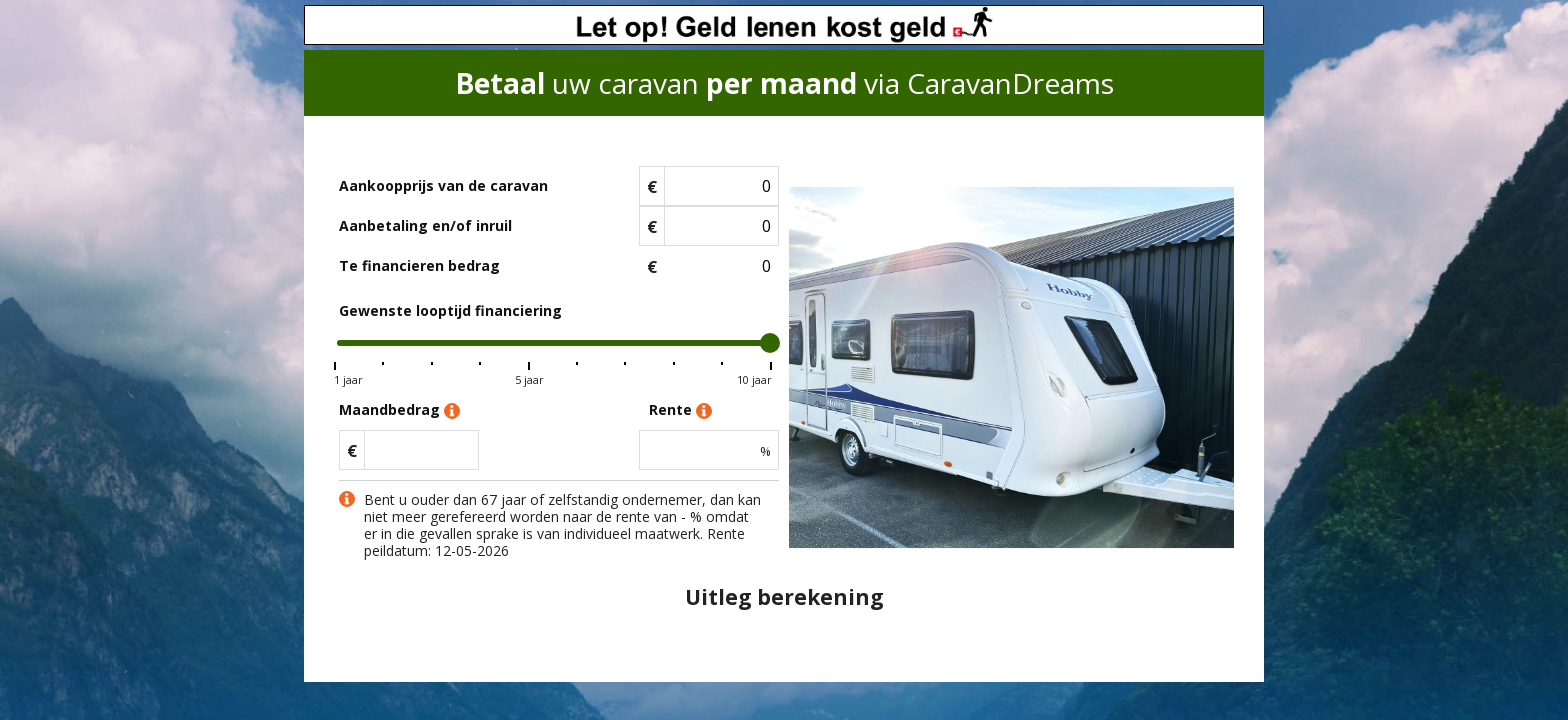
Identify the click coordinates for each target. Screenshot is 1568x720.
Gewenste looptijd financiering (450, 310)
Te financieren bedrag (419, 265)
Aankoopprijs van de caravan (443, 185)
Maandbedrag (399, 410)
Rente (680, 410)
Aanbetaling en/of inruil (425, 225)
